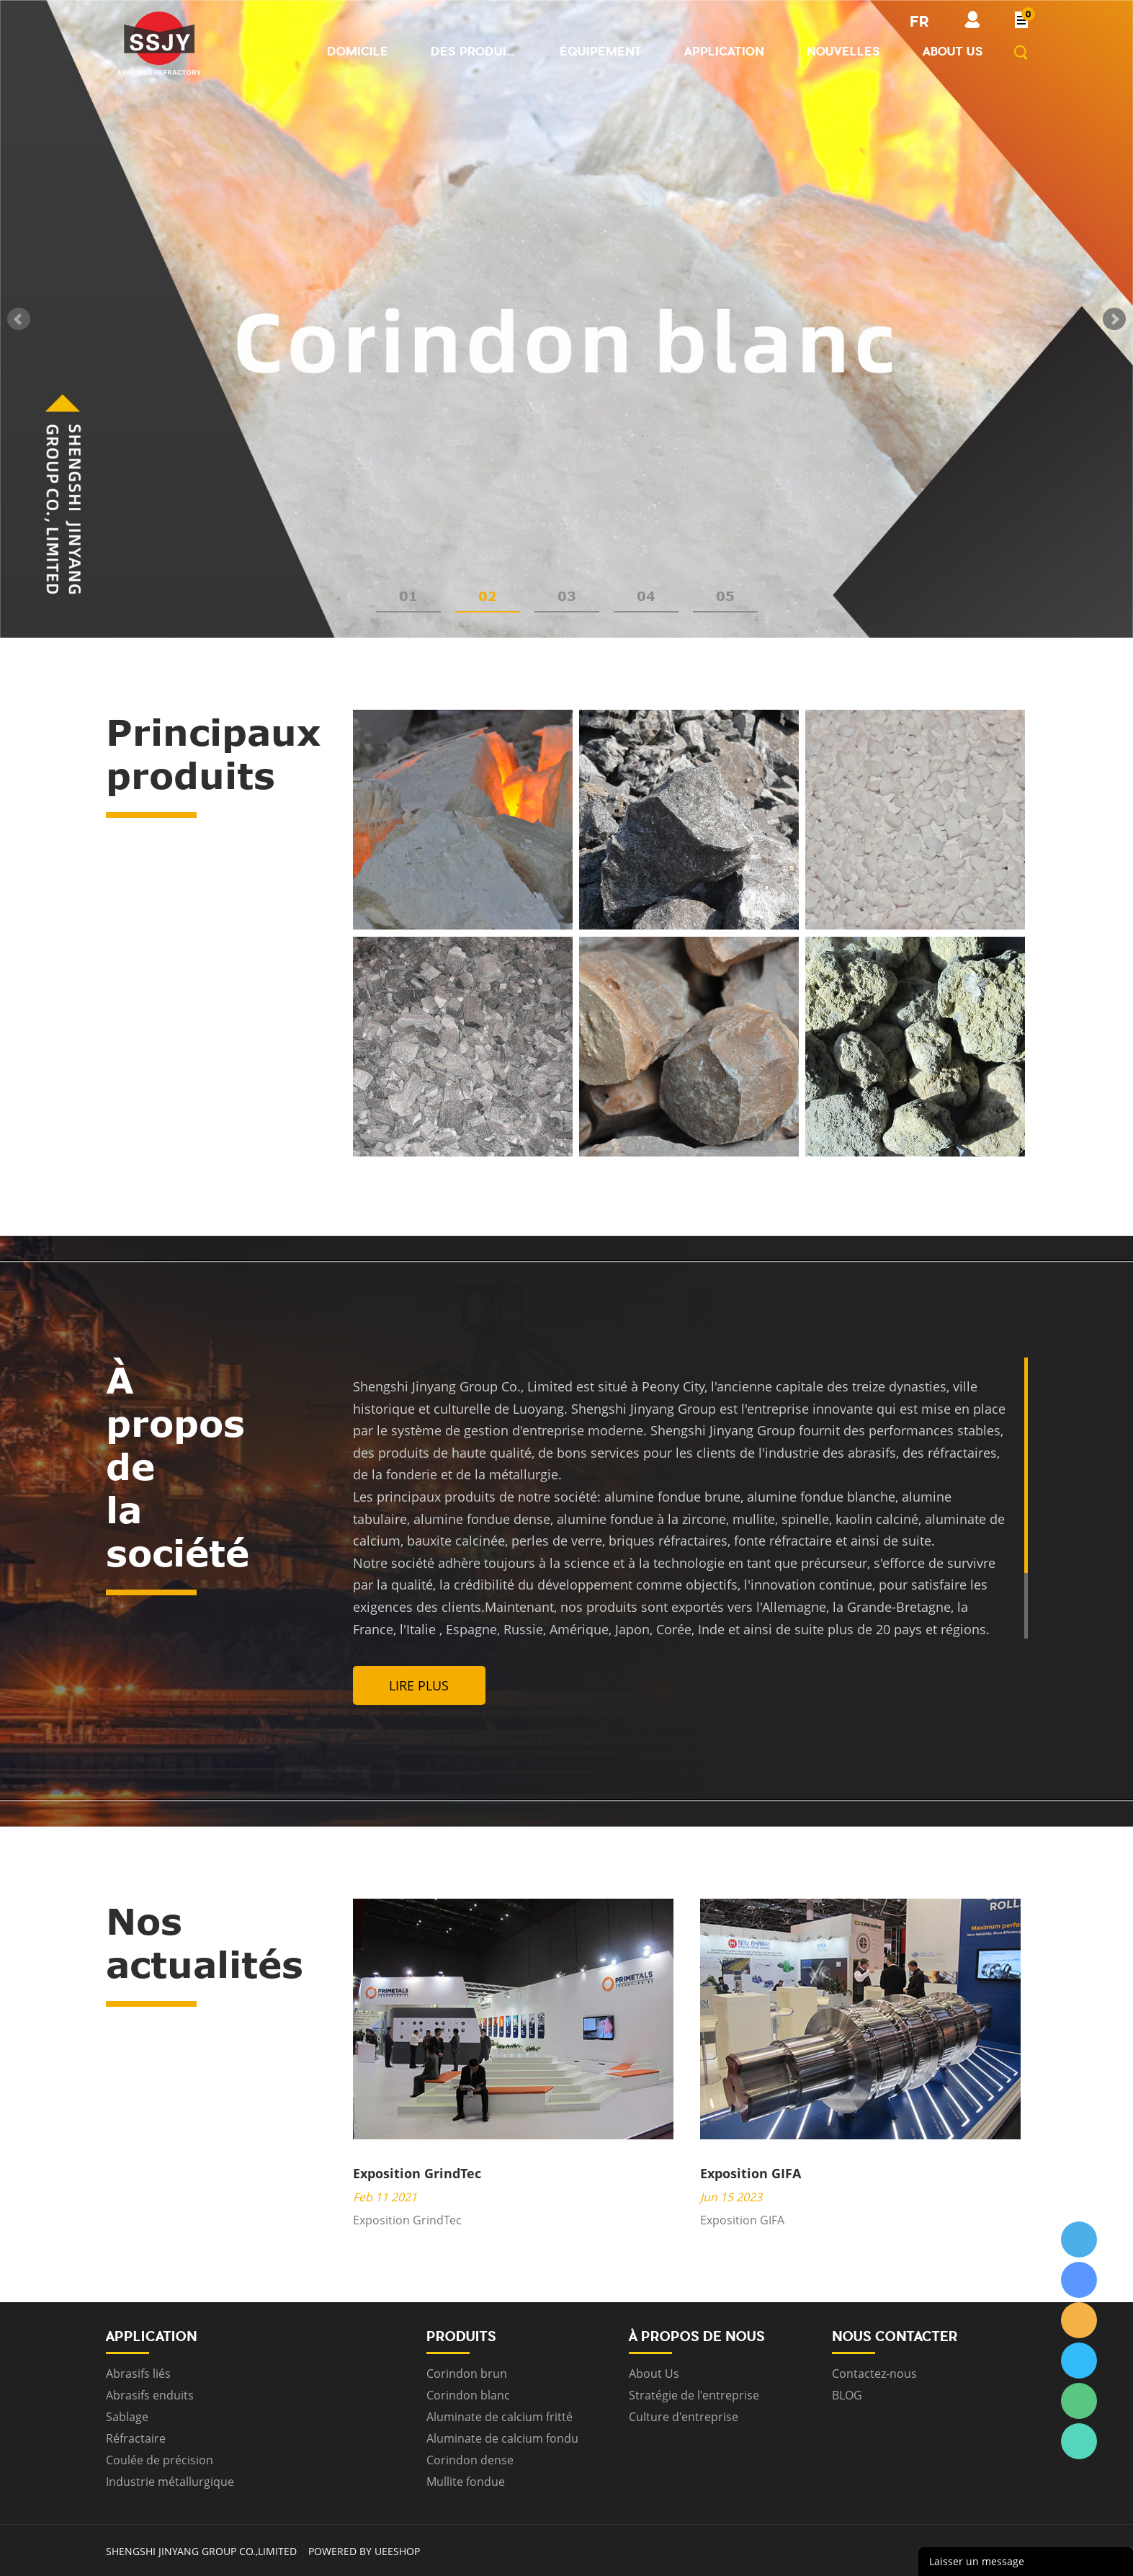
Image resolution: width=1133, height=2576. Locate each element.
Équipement (601, 51)
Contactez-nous (874, 2373)
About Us (654, 2373)
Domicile (357, 51)
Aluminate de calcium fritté (499, 2417)
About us (953, 51)
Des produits (474, 51)
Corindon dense (470, 2460)
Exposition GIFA (750, 2173)
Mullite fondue (465, 2482)
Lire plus (419, 1685)
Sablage (127, 2417)
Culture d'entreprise (683, 2417)
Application (724, 51)
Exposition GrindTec (417, 2173)
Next (1114, 319)
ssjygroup (1079, 2239)
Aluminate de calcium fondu (502, 2438)
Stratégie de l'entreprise (694, 2395)
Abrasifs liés (138, 2373)
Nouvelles (843, 51)
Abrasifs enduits (150, 2395)
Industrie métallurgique (170, 2482)
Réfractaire (136, 2438)
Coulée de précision (159, 2460)
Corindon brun (466, 2373)
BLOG (847, 2395)
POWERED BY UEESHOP (364, 2551)
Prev (18, 319)
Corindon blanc (468, 2395)
